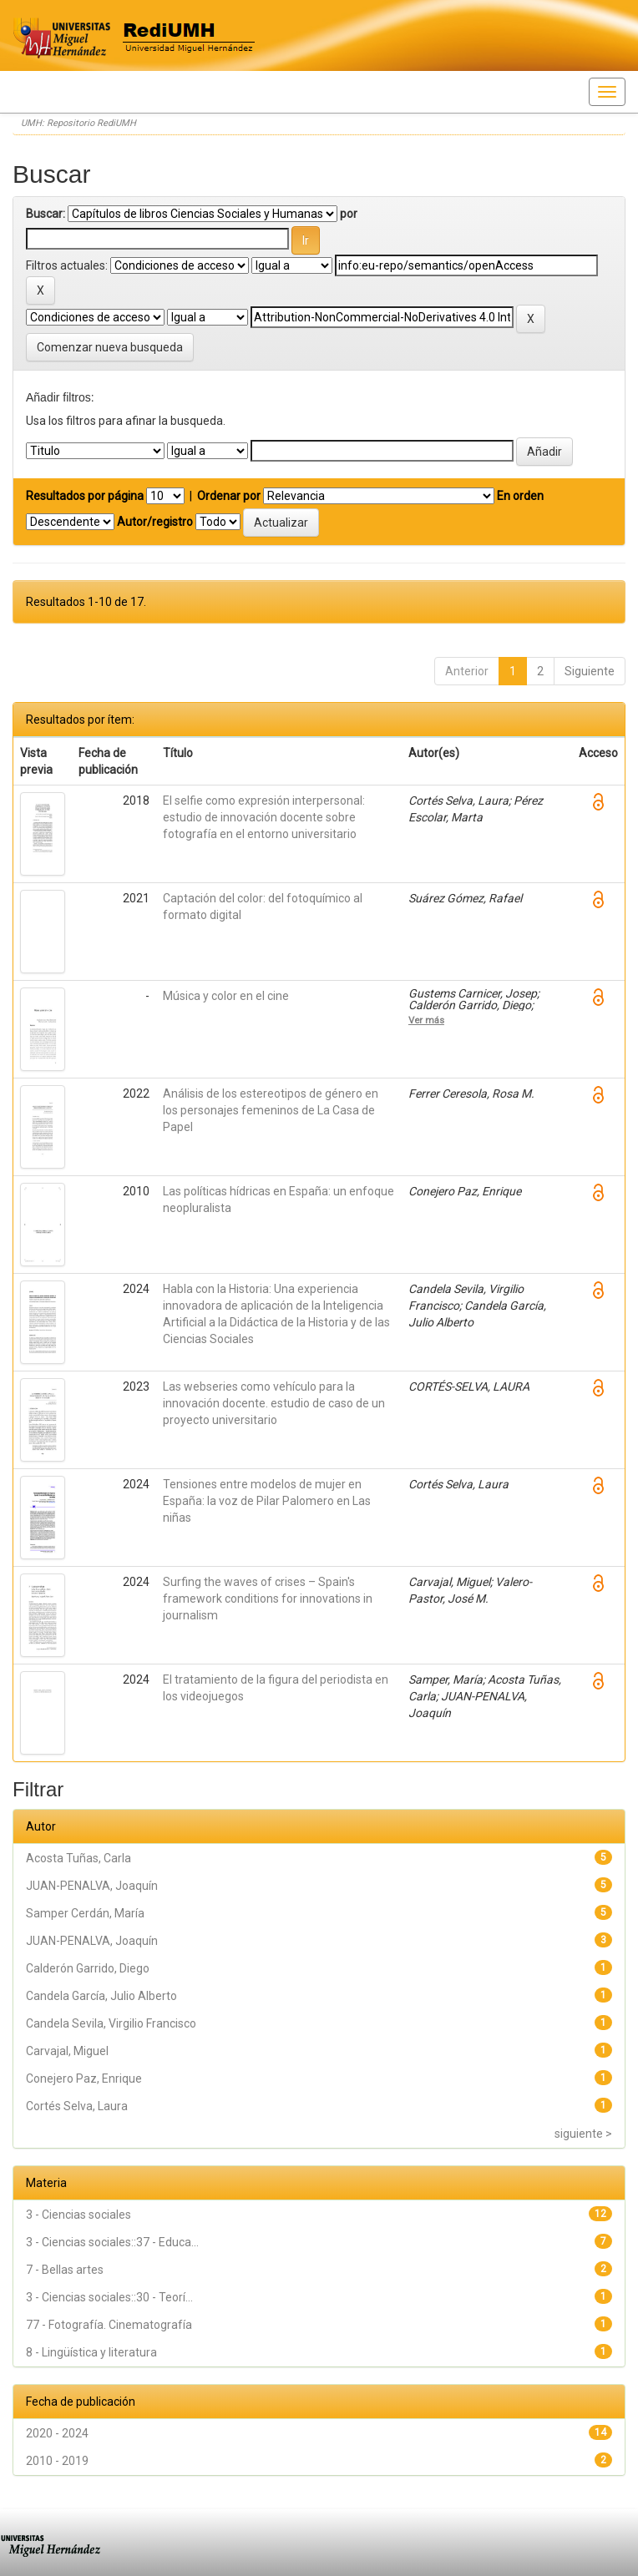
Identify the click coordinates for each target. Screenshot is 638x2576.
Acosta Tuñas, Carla (78, 1858)
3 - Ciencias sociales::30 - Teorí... (109, 2297)
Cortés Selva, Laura (77, 2106)
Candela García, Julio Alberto (101, 1996)
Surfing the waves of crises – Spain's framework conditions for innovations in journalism (267, 1598)
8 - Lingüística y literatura (91, 2352)
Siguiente (590, 671)
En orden (520, 496)
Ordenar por (229, 496)
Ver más (426, 1020)
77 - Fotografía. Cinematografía (109, 2324)
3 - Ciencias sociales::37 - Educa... (112, 2242)
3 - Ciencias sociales (78, 2214)
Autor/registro (155, 521)
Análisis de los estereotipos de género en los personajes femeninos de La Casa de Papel (270, 1110)
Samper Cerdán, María (85, 1913)
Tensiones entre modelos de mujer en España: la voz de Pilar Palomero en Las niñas (267, 1500)
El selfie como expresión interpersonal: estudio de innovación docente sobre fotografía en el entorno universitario (264, 817)
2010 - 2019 (57, 2460)
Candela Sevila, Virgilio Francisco (111, 2023)
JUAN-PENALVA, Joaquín (92, 1885)
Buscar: (45, 213)
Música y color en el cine (226, 996)
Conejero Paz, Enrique (84, 2078)
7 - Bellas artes (65, 2269)
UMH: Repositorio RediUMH (78, 123)
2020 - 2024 (57, 2433)
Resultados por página (85, 496)
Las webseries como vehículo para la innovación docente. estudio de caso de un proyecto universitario (274, 1403)
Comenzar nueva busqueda (110, 347)
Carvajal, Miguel (67, 2051)
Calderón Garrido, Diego (87, 1968)
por (348, 213)
